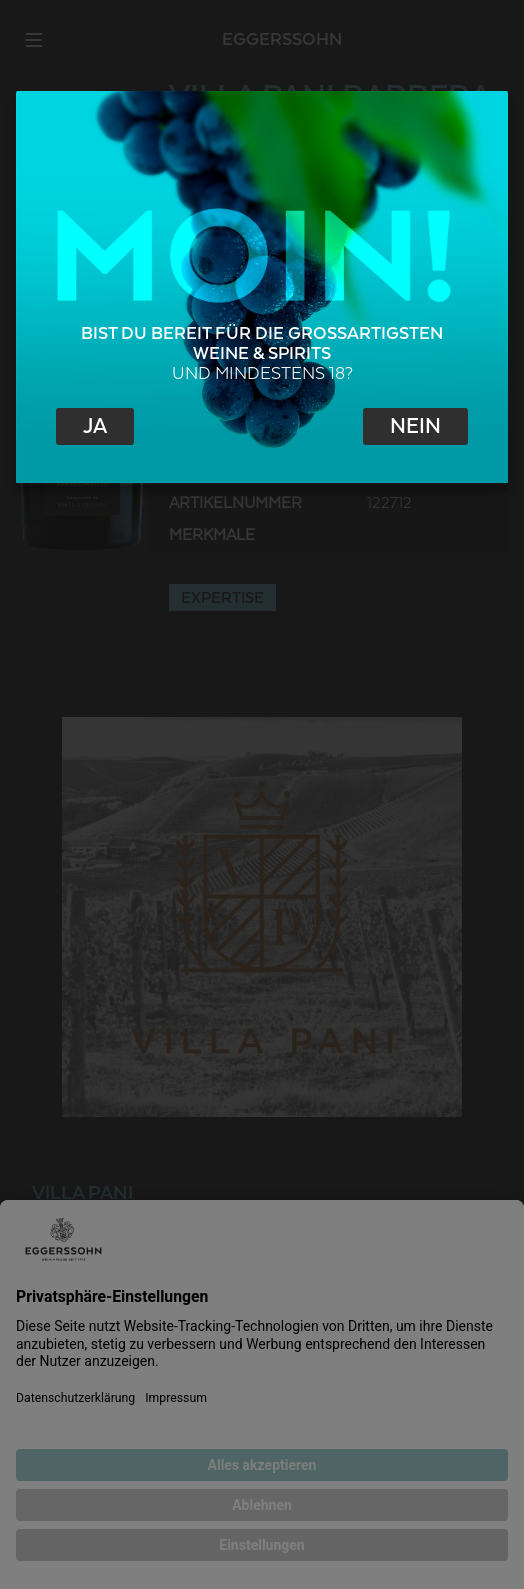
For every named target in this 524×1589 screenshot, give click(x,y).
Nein (415, 426)
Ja (95, 426)
